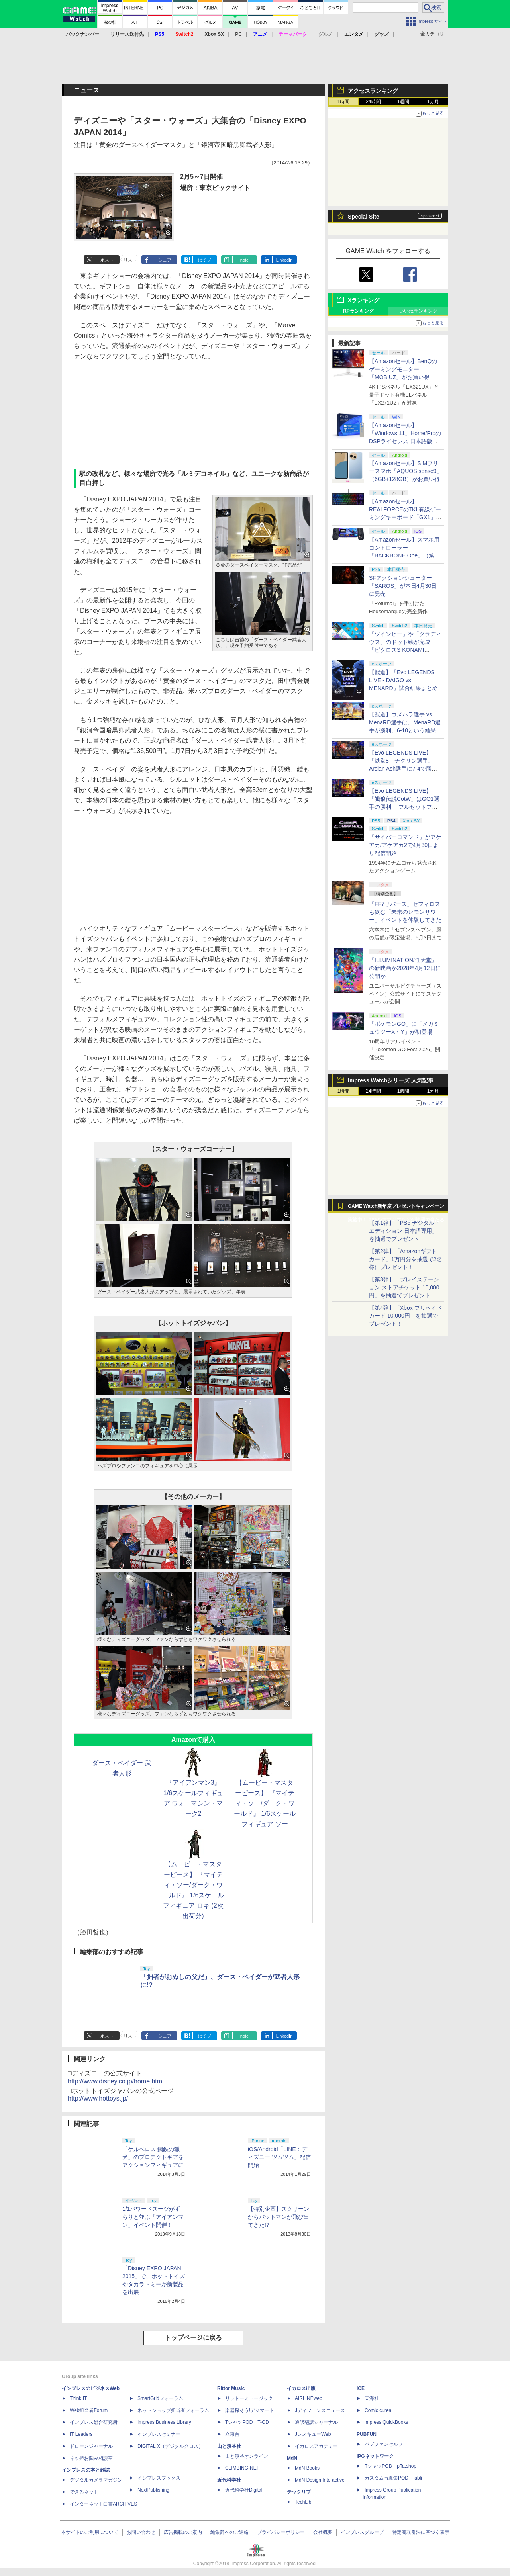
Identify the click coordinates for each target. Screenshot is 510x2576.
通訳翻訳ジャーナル (316, 2422)
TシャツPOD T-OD (247, 2422)
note (244, 260)
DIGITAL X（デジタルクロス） (170, 2446)
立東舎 (232, 2434)
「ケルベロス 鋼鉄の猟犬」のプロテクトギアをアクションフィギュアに (153, 2157)
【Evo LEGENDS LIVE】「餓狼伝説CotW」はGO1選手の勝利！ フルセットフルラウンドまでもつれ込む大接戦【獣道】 (405, 807)
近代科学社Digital (243, 2490)
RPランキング (358, 311)
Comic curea (378, 2410)
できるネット (84, 2492)
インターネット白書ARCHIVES (103, 2504)
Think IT (78, 2398)
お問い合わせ (141, 2532)
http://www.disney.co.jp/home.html (116, 2081)
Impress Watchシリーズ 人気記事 (391, 1080)
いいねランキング (418, 311)
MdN (292, 2458)
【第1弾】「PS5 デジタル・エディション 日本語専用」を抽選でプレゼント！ (404, 1231)
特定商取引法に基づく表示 (420, 2532)
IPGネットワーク (375, 2456)
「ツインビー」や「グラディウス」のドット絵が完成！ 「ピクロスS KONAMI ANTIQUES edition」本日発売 (405, 650)
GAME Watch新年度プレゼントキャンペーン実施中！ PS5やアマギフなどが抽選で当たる (396, 1208)
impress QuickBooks (386, 2422)
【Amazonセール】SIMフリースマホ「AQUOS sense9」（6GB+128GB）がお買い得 (405, 471)
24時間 (373, 101)
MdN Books (307, 2468)
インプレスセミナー (158, 2434)
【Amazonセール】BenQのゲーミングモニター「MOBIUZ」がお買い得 (403, 369)
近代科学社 (229, 2480)
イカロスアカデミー (316, 2446)
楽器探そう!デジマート (249, 2410)
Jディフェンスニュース (320, 2410)
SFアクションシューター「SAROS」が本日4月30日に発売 (403, 586)
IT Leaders (81, 2434)
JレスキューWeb (313, 2434)
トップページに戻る (193, 2337)
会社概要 (322, 2532)
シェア (164, 260)
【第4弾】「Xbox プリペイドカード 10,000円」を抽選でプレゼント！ (405, 1316)
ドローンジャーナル (91, 2446)
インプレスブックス (158, 2478)
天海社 (372, 2398)
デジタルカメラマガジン (96, 2480)
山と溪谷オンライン (246, 2456)
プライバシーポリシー (281, 2532)
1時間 (343, 101)
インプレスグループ (362, 2532)
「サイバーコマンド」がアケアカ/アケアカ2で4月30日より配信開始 (405, 845)
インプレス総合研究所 (94, 2422)
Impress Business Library (164, 2422)
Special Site (363, 216)
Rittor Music (231, 2388)
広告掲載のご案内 (183, 2532)
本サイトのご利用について (89, 2532)
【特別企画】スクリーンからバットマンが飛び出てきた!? (278, 2217)
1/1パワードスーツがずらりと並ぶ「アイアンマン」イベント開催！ (153, 2217)
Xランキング (363, 300)
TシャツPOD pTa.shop (390, 2466)
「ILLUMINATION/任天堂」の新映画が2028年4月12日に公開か (405, 968)
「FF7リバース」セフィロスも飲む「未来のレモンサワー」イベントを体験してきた (405, 912)
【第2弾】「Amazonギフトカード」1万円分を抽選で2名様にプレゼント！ (405, 1259)
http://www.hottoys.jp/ (98, 2098)
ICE (361, 2388)
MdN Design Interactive (320, 2480)
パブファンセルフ (384, 2444)
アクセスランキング (373, 91)
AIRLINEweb (308, 2398)
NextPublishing (153, 2490)
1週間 (403, 101)
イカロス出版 (301, 2388)
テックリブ (299, 2492)
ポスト (107, 260)
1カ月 (433, 101)
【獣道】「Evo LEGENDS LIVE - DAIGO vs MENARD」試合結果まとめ (403, 680)
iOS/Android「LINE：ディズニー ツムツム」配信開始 (279, 2157)
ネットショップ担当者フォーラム (173, 2410)
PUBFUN (367, 2434)
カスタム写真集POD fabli (393, 2478)
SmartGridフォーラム (160, 2398)
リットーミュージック (249, 2398)
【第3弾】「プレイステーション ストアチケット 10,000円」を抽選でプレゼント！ (404, 1287)
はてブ (204, 260)
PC (238, 34)
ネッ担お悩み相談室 (91, 2458)
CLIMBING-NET (242, 2468)
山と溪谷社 (229, 2446)
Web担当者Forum (89, 2410)
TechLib (303, 2502)
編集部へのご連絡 (229, 2532)
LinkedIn (284, 260)
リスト (130, 260)
